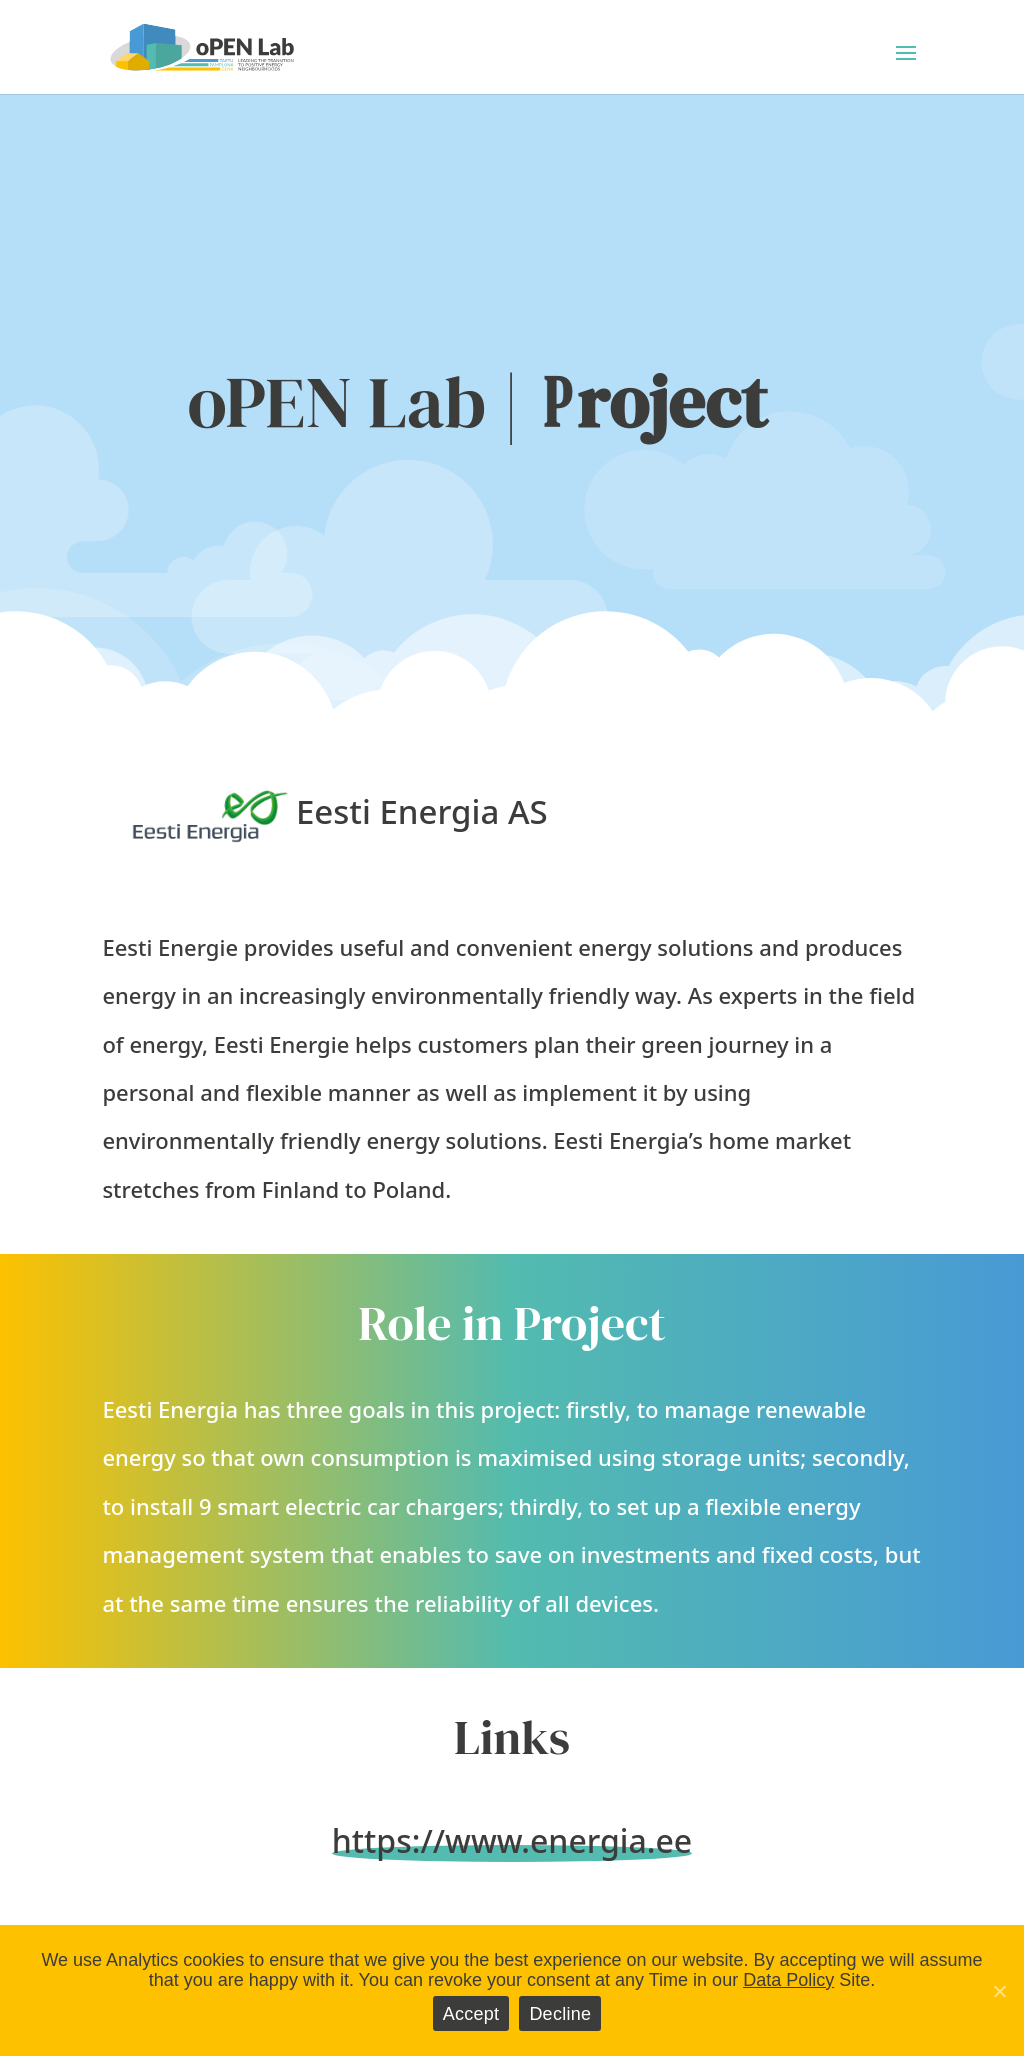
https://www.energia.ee (512, 1840)
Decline (560, 2014)
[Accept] (999, 1991)
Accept (471, 2014)
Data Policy (788, 1980)
